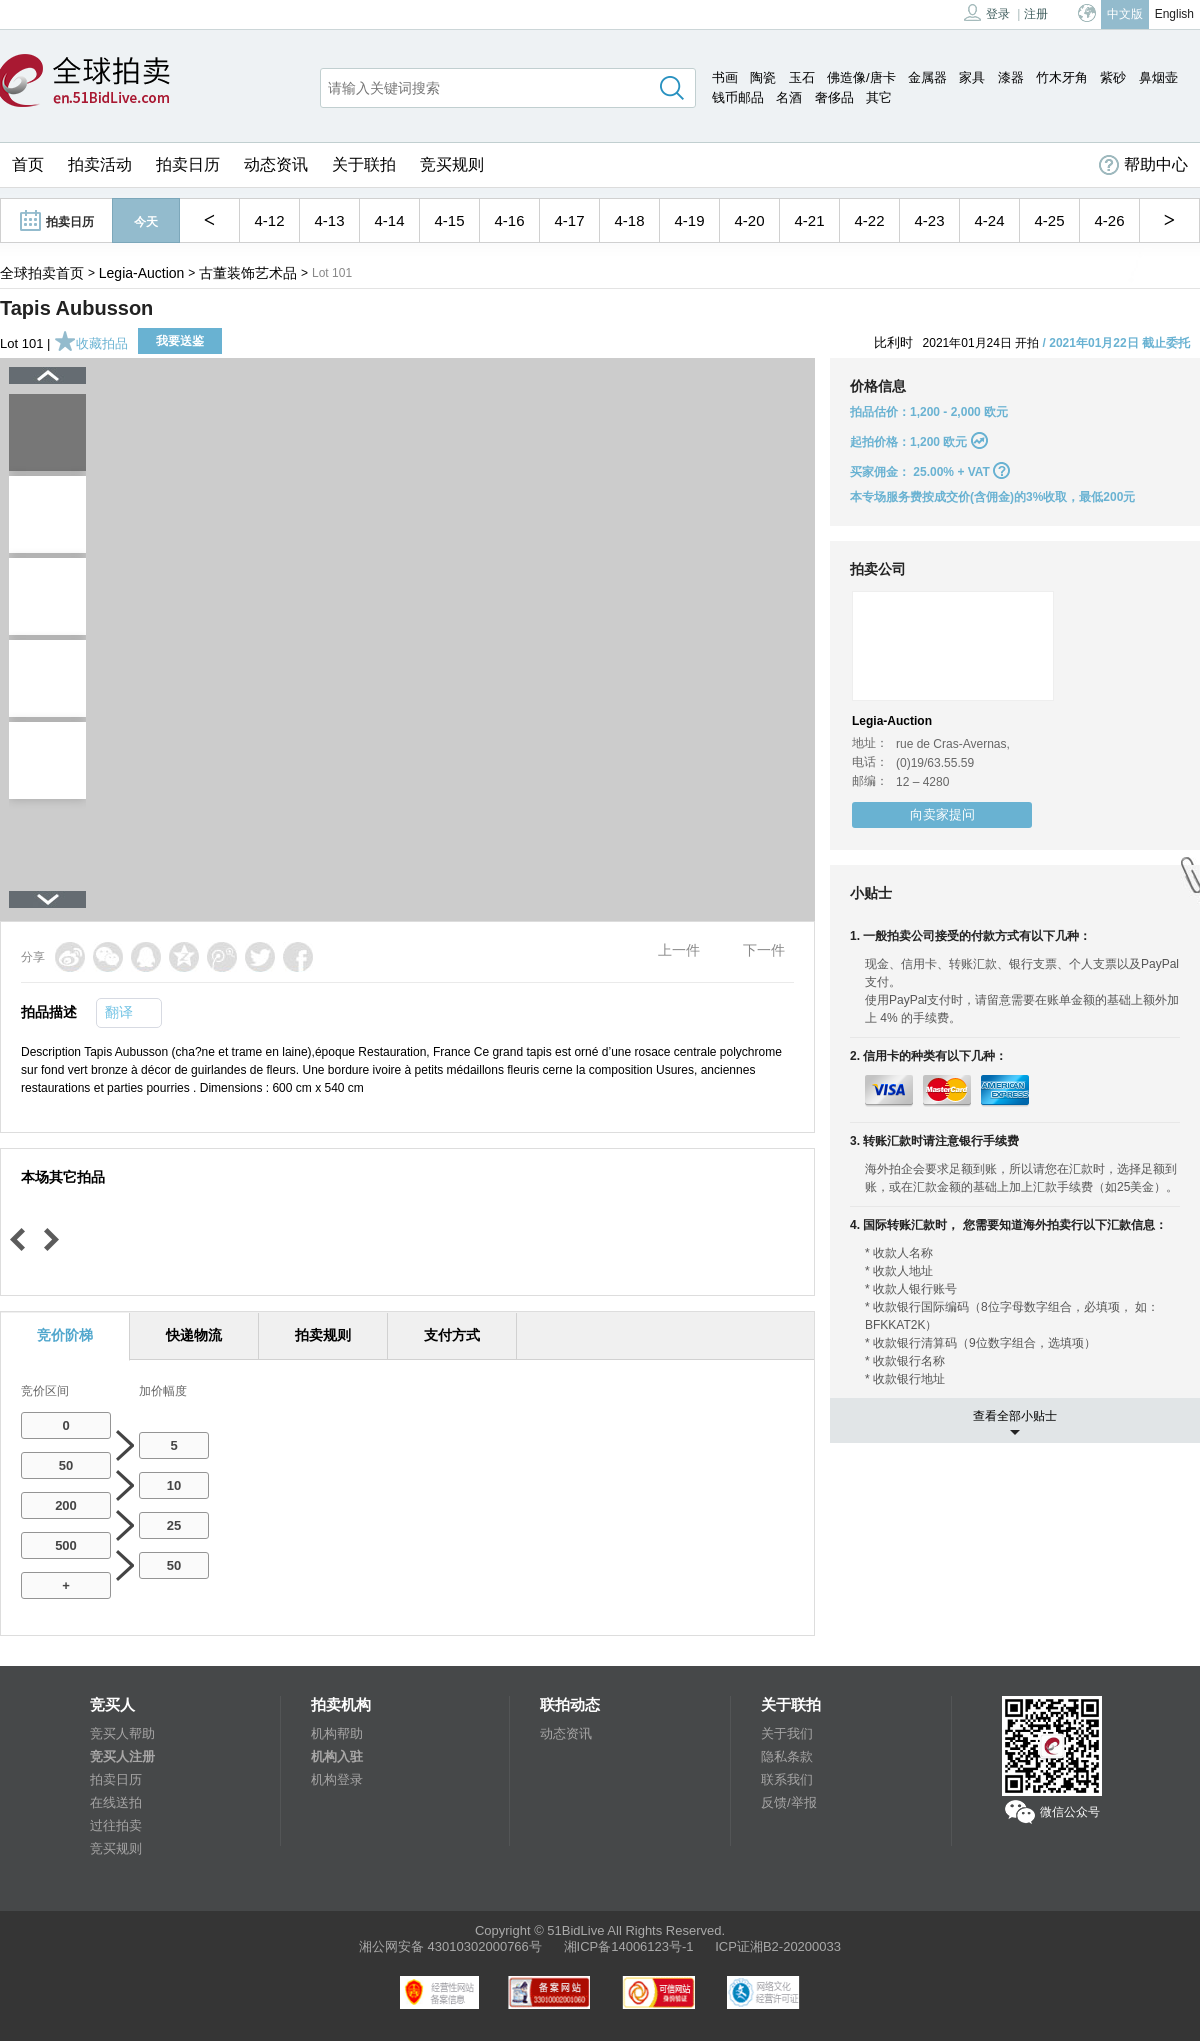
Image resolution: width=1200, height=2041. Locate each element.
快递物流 (194, 1335)
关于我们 (787, 1733)
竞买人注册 (122, 1756)
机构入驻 (337, 1756)
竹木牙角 (1062, 77)
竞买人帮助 (122, 1733)
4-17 (569, 220)
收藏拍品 (91, 343)
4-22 (869, 220)
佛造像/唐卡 (861, 77)
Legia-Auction (142, 273)
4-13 (329, 220)
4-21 (809, 220)
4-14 (389, 220)
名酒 (789, 97)
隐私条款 (787, 1756)
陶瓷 (763, 77)
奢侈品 (834, 97)
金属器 (927, 77)
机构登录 (337, 1779)
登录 (987, 12)
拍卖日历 (188, 164)
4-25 (1049, 220)
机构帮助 (337, 1733)
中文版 (1125, 14)
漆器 (1011, 77)
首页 (28, 164)
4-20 (749, 220)
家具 (972, 77)
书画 (725, 77)
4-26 (1109, 220)
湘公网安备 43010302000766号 (450, 1946)
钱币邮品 (738, 97)
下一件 (764, 950)
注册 (1036, 14)
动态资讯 (276, 164)
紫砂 (1113, 77)
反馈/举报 (789, 1802)
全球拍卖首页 (42, 273)
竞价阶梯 (65, 1335)
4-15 (449, 220)
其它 (879, 97)
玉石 (802, 77)
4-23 (929, 220)
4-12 (269, 220)
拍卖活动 (100, 164)
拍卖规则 (323, 1335)
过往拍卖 (116, 1825)
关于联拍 (364, 164)
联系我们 (787, 1779)
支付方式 (452, 1335)
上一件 (679, 950)
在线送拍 (116, 1802)
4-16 (509, 220)
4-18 (629, 220)
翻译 (119, 1012)
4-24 (989, 220)
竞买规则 (452, 164)
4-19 (689, 220)
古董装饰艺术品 (248, 273)
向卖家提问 (942, 814)
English (1174, 14)
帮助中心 (1143, 165)
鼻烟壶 (1158, 77)
